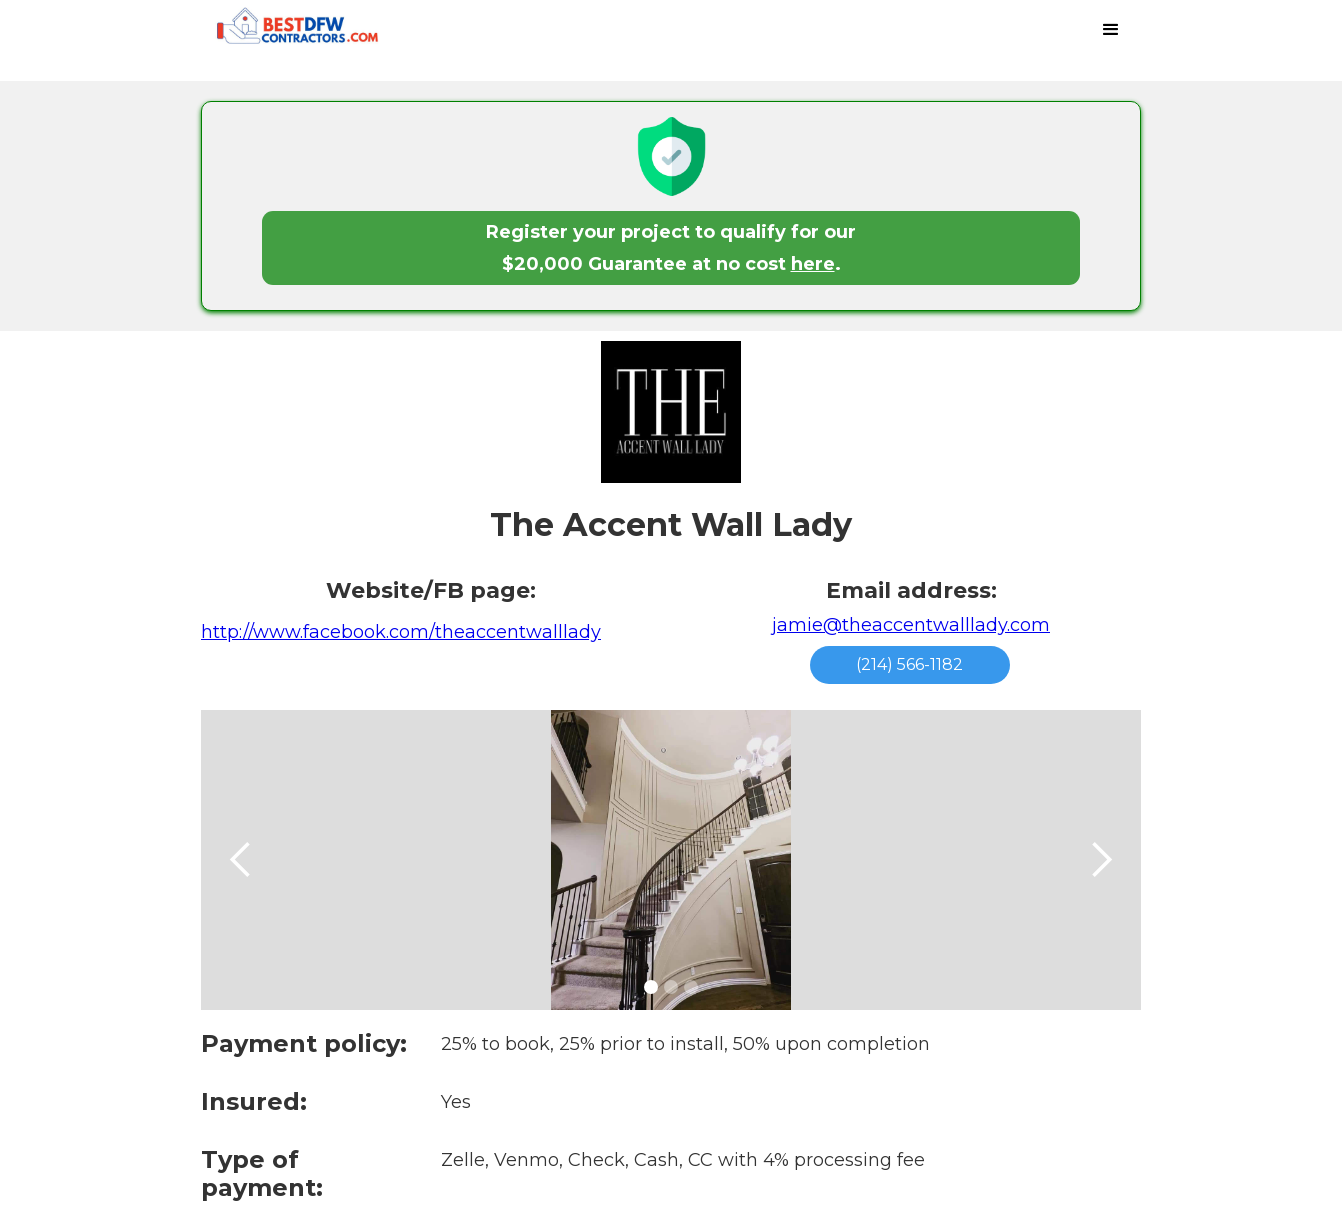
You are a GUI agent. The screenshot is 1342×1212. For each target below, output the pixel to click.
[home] (356, 30)
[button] (1111, 30)
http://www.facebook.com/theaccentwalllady (401, 632)
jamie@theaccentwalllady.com (911, 625)
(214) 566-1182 (909, 664)
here (813, 264)
